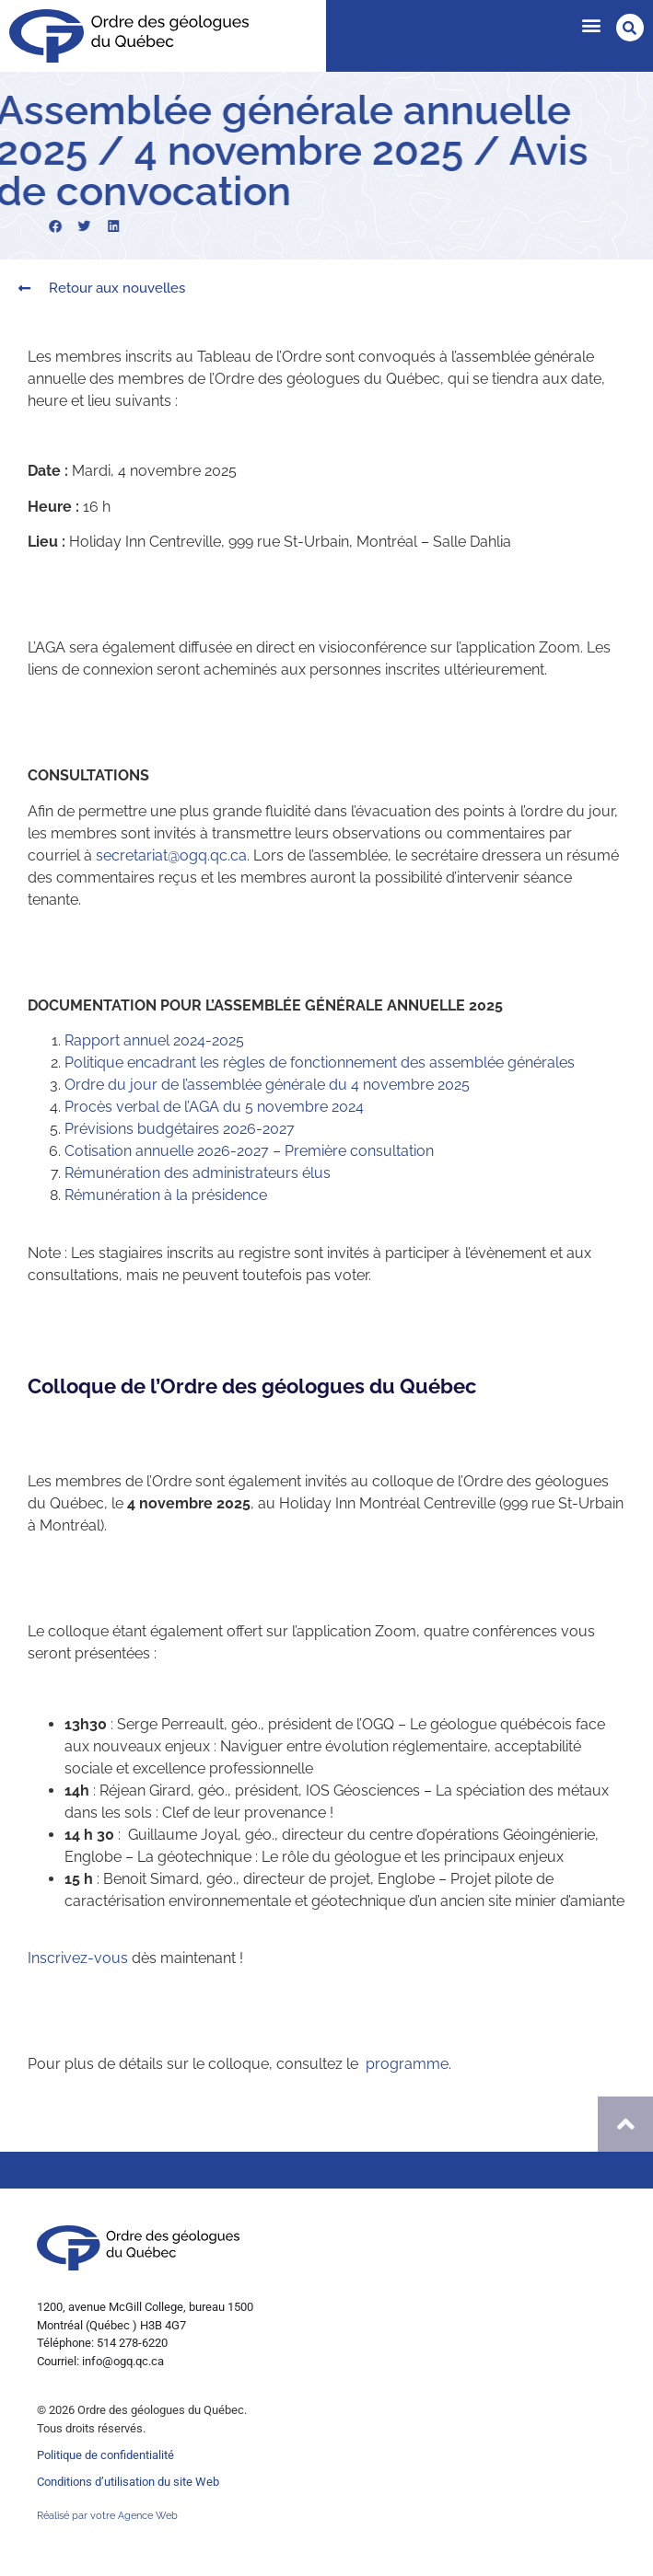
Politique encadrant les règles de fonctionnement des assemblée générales (319, 1062)
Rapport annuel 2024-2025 (154, 1040)
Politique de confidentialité (105, 2455)
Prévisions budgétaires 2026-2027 (179, 1129)
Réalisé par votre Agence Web (107, 2516)
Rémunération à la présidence (165, 1195)
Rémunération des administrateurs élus (197, 1173)
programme (407, 2064)
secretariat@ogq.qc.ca (171, 855)
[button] (591, 24)
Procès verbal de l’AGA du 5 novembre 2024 (214, 1106)
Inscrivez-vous (78, 1958)
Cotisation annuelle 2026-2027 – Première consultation (249, 1151)
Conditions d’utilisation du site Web (128, 2482)
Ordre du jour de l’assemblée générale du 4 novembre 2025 (267, 1084)
